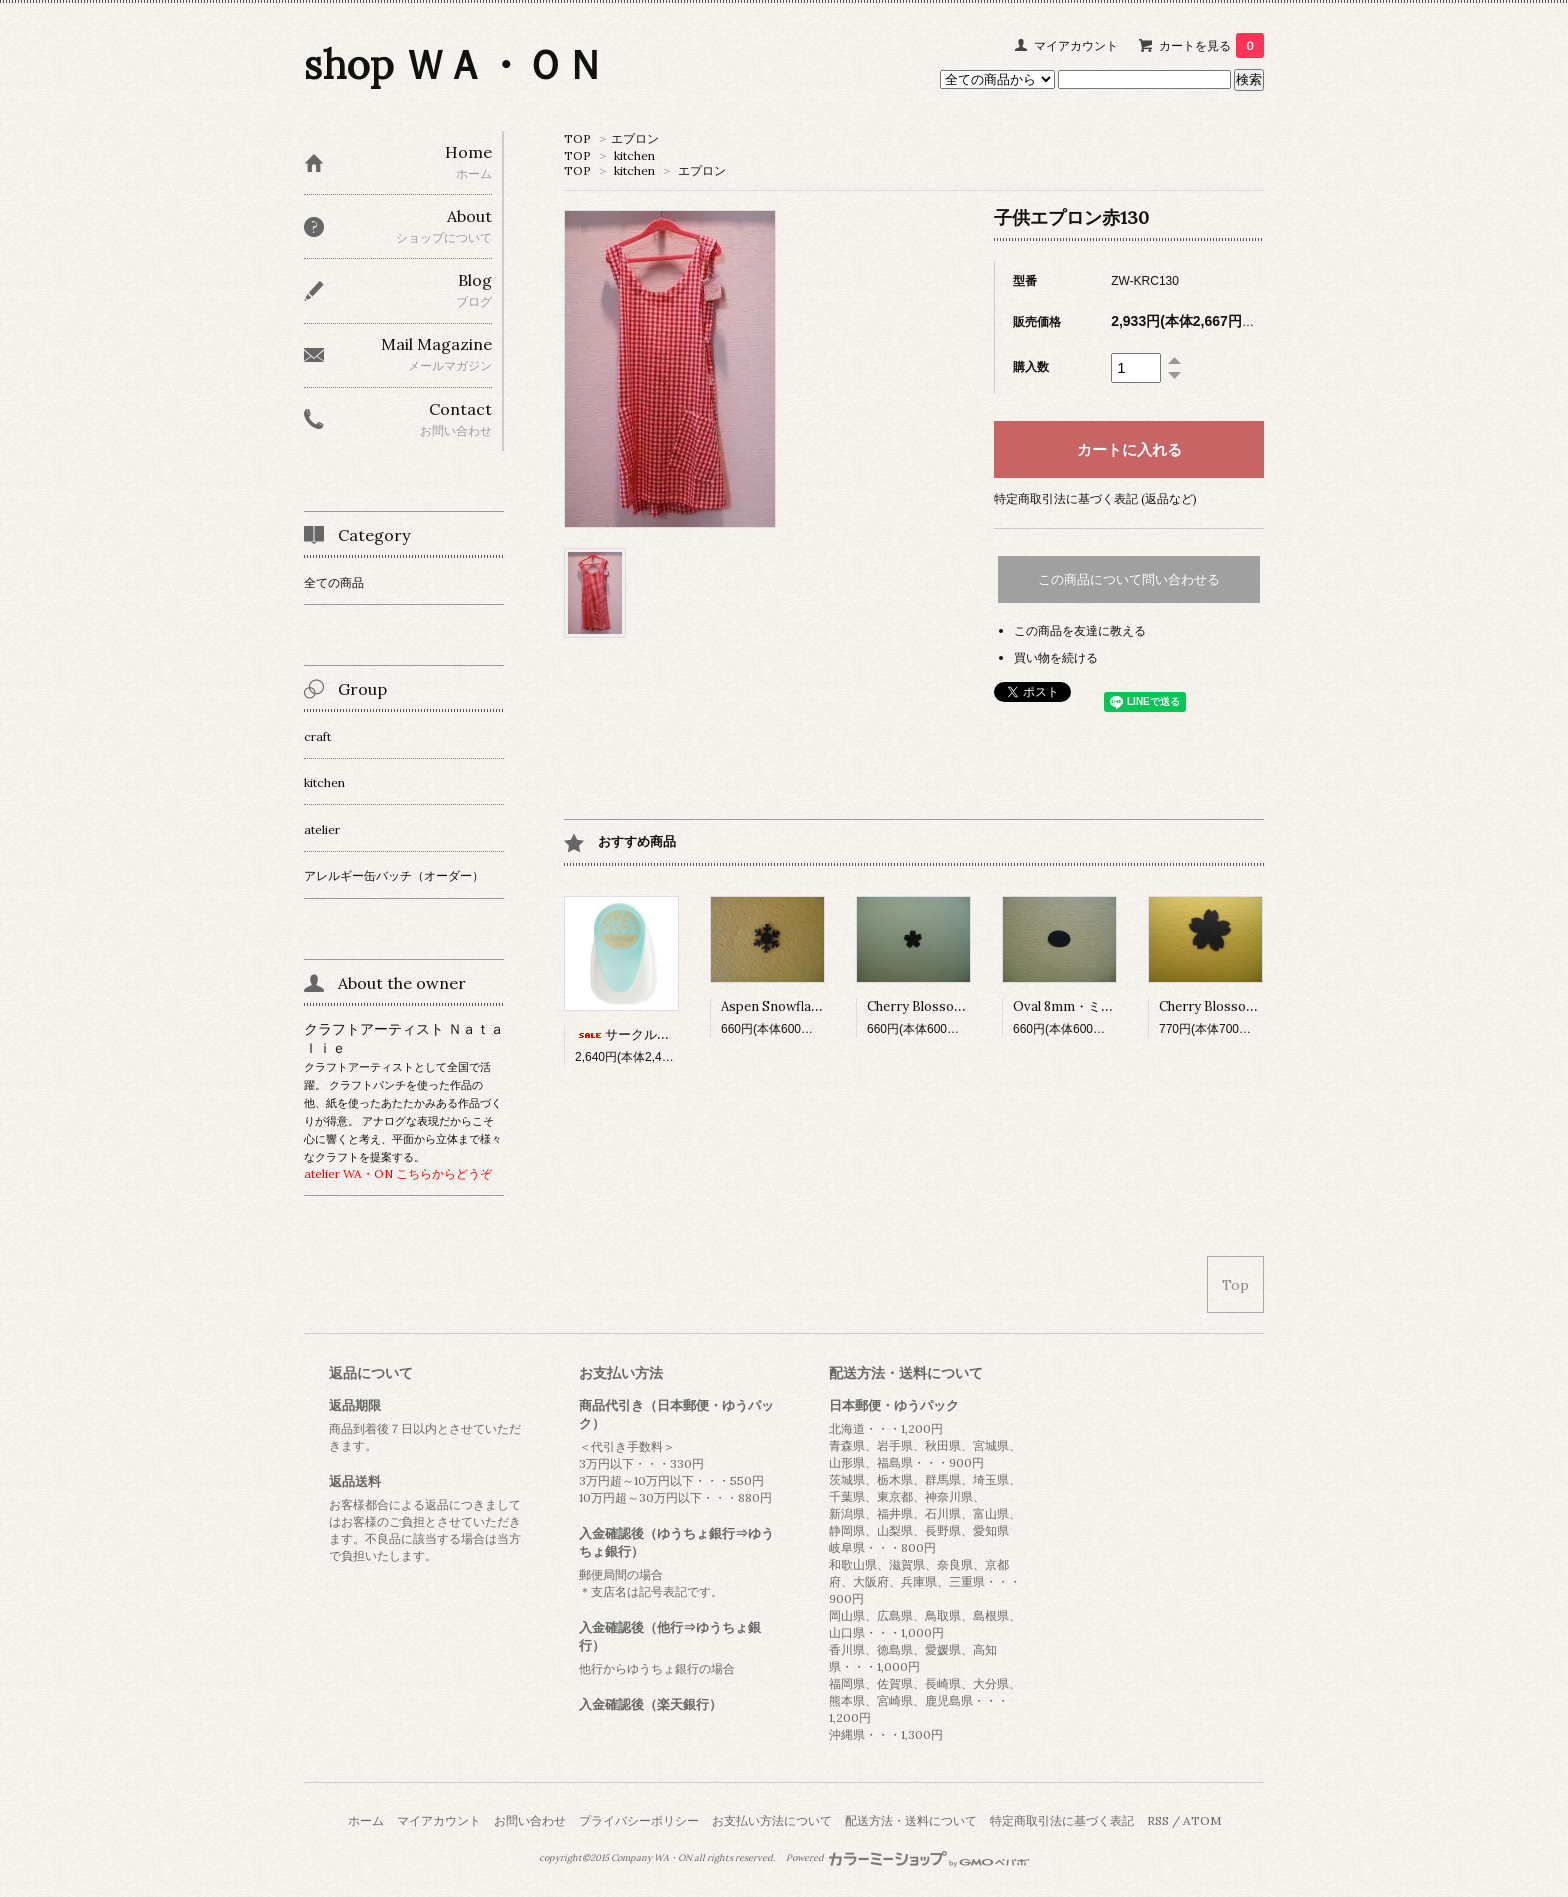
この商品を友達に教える (1080, 630)
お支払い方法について (772, 1820)
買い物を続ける (1056, 657)
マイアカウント (1076, 45)
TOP (577, 138)
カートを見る (1211, 45)
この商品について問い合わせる (1129, 579)
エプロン (635, 138)
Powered (907, 1858)
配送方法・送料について (911, 1820)
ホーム (366, 1820)
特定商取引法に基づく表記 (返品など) (1095, 498)
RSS (1158, 1820)
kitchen (634, 155)
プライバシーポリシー (639, 1820)
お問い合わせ (530, 1820)
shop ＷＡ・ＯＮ (454, 64)
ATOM (1202, 1820)
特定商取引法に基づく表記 (1062, 1820)
